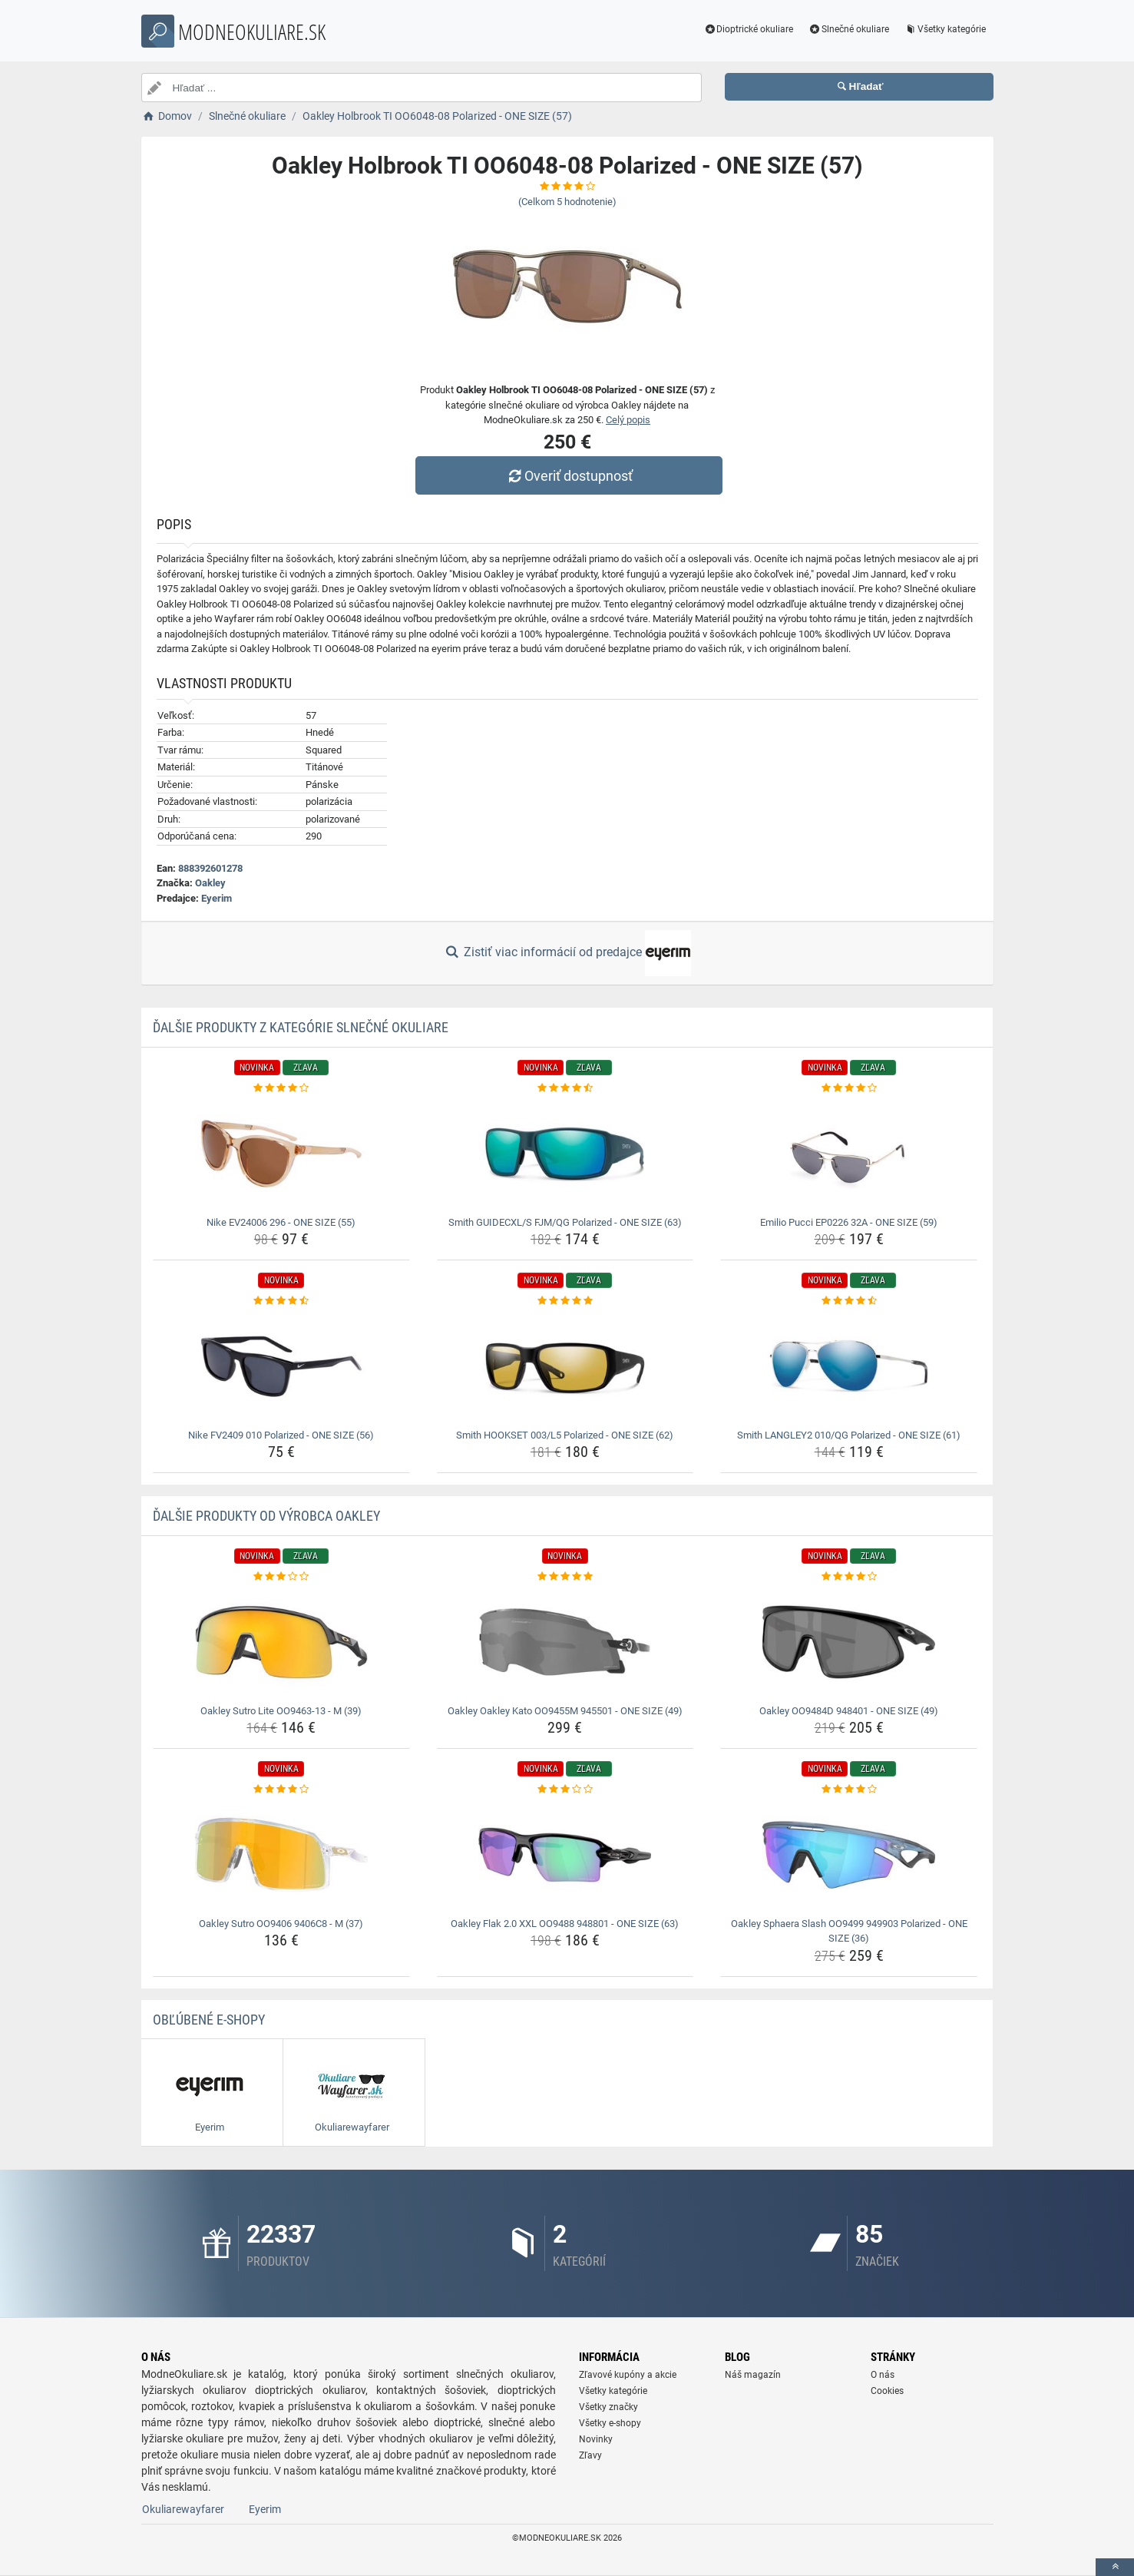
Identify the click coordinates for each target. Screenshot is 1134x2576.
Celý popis (628, 419)
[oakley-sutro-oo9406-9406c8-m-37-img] (281, 1854)
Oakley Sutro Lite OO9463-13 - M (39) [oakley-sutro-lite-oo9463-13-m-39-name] (281, 1711)
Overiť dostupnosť (570, 475)
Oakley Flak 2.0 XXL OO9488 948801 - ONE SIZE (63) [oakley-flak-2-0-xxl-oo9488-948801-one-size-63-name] (565, 1923)
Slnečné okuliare (848, 29)
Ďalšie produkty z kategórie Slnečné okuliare (300, 1027)
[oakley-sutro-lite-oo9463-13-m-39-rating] (281, 1576)
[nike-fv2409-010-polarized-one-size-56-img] (281, 1366)
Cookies (887, 2391)
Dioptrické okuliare (748, 29)
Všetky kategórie (945, 29)
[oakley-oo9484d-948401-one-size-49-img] (849, 1642)
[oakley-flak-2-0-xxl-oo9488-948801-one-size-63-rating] (565, 1789)
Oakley (210, 883)
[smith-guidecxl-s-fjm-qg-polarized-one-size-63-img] (565, 1153)
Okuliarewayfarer (183, 2509)
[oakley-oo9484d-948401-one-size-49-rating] (849, 1576)
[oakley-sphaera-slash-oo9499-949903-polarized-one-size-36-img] (849, 1854)
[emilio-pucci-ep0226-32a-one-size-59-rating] (849, 1088)
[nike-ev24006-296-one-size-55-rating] (281, 1088)
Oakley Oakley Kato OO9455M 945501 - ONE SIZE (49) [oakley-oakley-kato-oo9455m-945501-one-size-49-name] (565, 1711)
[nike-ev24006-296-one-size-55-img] (281, 1153)
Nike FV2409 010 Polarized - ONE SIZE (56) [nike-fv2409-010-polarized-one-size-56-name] (281, 1435)
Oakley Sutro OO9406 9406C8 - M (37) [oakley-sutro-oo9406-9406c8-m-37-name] (281, 1923)
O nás (882, 2374)
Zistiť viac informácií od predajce (566, 953)
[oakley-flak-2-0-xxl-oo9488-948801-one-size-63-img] (565, 1854)
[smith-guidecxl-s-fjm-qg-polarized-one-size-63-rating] (565, 1088)
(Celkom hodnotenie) (567, 201)
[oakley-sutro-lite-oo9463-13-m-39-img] (281, 1642)
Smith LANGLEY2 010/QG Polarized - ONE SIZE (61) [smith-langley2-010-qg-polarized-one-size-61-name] (848, 1435)
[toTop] (1115, 2567)
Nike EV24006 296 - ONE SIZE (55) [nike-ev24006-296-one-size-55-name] (281, 1222)
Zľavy (590, 2455)
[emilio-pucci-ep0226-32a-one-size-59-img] (849, 1153)
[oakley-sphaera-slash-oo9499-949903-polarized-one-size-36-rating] (849, 1789)
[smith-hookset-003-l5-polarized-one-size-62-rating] (565, 1301)
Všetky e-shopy (610, 2423)
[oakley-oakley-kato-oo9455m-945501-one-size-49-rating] (565, 1576)
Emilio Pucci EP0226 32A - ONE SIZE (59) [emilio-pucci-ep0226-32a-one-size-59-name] (848, 1222)
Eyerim (216, 898)
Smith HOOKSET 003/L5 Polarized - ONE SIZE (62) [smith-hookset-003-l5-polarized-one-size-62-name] (564, 1435)
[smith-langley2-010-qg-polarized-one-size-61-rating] (849, 1301)
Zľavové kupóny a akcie (627, 2374)
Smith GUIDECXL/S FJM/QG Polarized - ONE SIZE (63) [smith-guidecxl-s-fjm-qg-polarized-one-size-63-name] (565, 1222)
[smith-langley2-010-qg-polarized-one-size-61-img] (849, 1366)
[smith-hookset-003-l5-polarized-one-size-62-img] (565, 1366)
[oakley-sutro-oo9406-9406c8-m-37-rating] (281, 1789)
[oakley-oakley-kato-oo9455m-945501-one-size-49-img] (565, 1642)
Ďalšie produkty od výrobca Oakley (266, 1516)
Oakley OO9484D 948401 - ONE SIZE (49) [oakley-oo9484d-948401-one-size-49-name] (848, 1711)
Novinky (596, 2439)
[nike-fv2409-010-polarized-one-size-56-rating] (281, 1301)
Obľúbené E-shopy (209, 2019)
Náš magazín (753, 2374)
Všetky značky (608, 2407)
